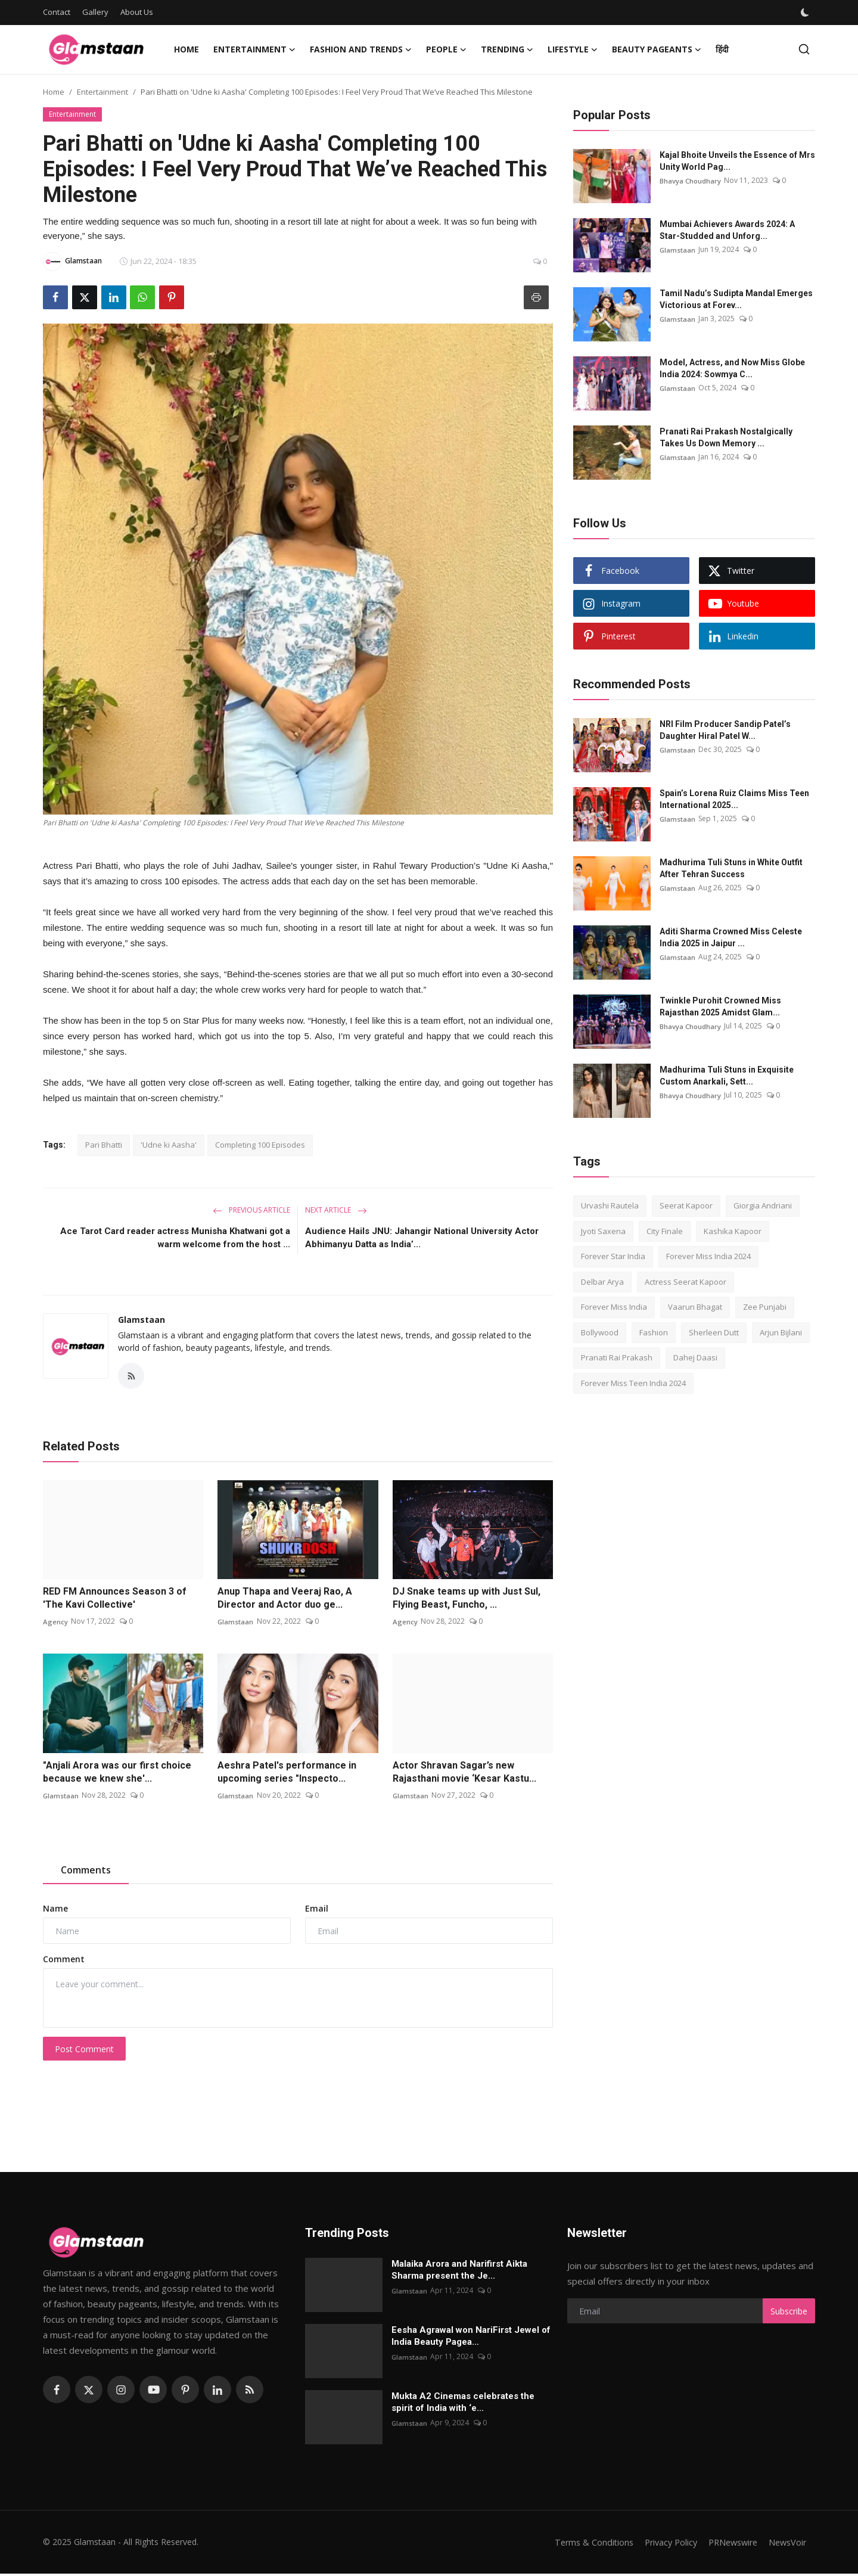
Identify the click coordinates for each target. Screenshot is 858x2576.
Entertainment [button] (254, 49)
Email (316, 1910)
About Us (136, 12)
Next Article (336, 1210)
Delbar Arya (602, 1281)
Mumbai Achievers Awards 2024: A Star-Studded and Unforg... (727, 230)
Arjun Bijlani (781, 1332)
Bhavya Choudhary (691, 180)
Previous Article (251, 1210)
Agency (55, 1623)
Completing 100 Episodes (260, 1144)
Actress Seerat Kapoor (685, 1281)
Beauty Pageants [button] (656, 49)
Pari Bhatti (103, 1144)
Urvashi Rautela (610, 1205)
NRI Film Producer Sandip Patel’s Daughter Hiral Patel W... (725, 730)
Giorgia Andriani (762, 1205)
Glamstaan (141, 1319)
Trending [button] (507, 49)
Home (186, 49)
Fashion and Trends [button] (361, 49)
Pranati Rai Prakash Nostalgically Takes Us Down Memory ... (726, 437)
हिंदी (722, 49)
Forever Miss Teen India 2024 (633, 1383)
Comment (64, 1961)
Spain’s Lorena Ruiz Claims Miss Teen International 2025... (734, 799)
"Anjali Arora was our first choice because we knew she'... (117, 1774)
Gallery (95, 12)
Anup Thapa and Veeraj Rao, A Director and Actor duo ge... (284, 1600)
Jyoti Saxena (603, 1231)
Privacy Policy (662, 2544)
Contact (56, 12)
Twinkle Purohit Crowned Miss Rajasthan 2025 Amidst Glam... (720, 1006)
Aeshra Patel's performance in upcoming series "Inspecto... (286, 1774)
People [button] (446, 49)
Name (55, 1910)
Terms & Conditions (582, 2544)
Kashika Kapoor (732, 1231)
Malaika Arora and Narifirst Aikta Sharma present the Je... (459, 2272)
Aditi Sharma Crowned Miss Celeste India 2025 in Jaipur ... (731, 937)
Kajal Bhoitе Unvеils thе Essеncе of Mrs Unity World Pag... (737, 161)
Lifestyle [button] (573, 49)
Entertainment (102, 91)
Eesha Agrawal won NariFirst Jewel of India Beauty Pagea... (471, 2338)
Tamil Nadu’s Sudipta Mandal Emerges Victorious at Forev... (736, 299)
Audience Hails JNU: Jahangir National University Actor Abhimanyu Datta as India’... (422, 1238)
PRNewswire (728, 2544)
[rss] (249, 2392)
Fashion (653, 1332)
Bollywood (599, 1332)
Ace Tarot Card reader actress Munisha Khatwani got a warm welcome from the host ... (175, 1238)
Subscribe (788, 2313)
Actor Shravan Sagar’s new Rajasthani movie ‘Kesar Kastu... (464, 1774)
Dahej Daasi (695, 1357)
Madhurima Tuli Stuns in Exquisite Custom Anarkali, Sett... (727, 1075)
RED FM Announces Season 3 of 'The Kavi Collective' (114, 1600)
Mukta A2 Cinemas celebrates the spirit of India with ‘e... (462, 2404)
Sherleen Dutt (714, 1332)
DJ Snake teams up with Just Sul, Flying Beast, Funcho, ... (466, 1600)
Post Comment (84, 2051)
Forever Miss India (614, 1306)
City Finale (664, 1231)
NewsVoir (786, 2544)
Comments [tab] (86, 1872)
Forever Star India (613, 1256)
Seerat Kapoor (686, 1205)
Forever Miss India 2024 (708, 1256)
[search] (804, 49)
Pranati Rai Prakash (616, 1357)
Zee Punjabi (764, 1306)
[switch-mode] (806, 12)
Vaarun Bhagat (695, 1306)
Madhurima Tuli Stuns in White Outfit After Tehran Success (731, 868)
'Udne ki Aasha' (169, 1144)
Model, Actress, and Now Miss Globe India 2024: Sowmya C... (732, 368)
